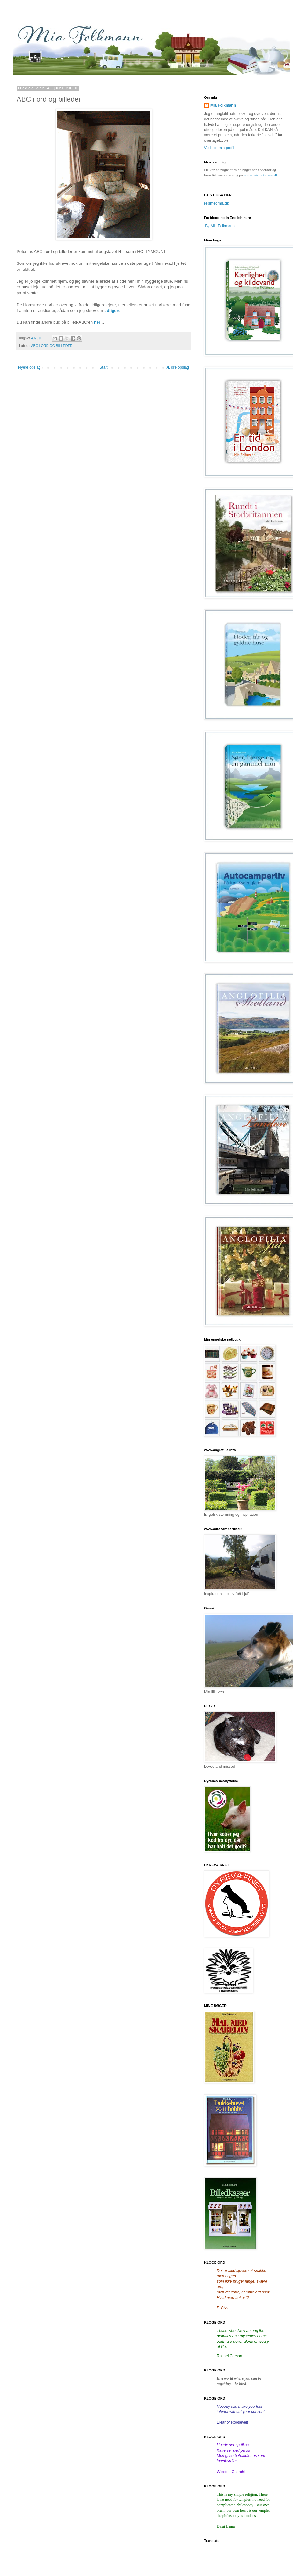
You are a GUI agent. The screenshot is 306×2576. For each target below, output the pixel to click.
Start (103, 367)
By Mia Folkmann (220, 226)
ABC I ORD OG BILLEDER (51, 346)
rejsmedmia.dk (216, 203)
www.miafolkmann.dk (261, 175)
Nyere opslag (29, 367)
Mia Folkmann (223, 105)
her (97, 322)
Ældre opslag (177, 367)
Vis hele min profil (219, 148)
